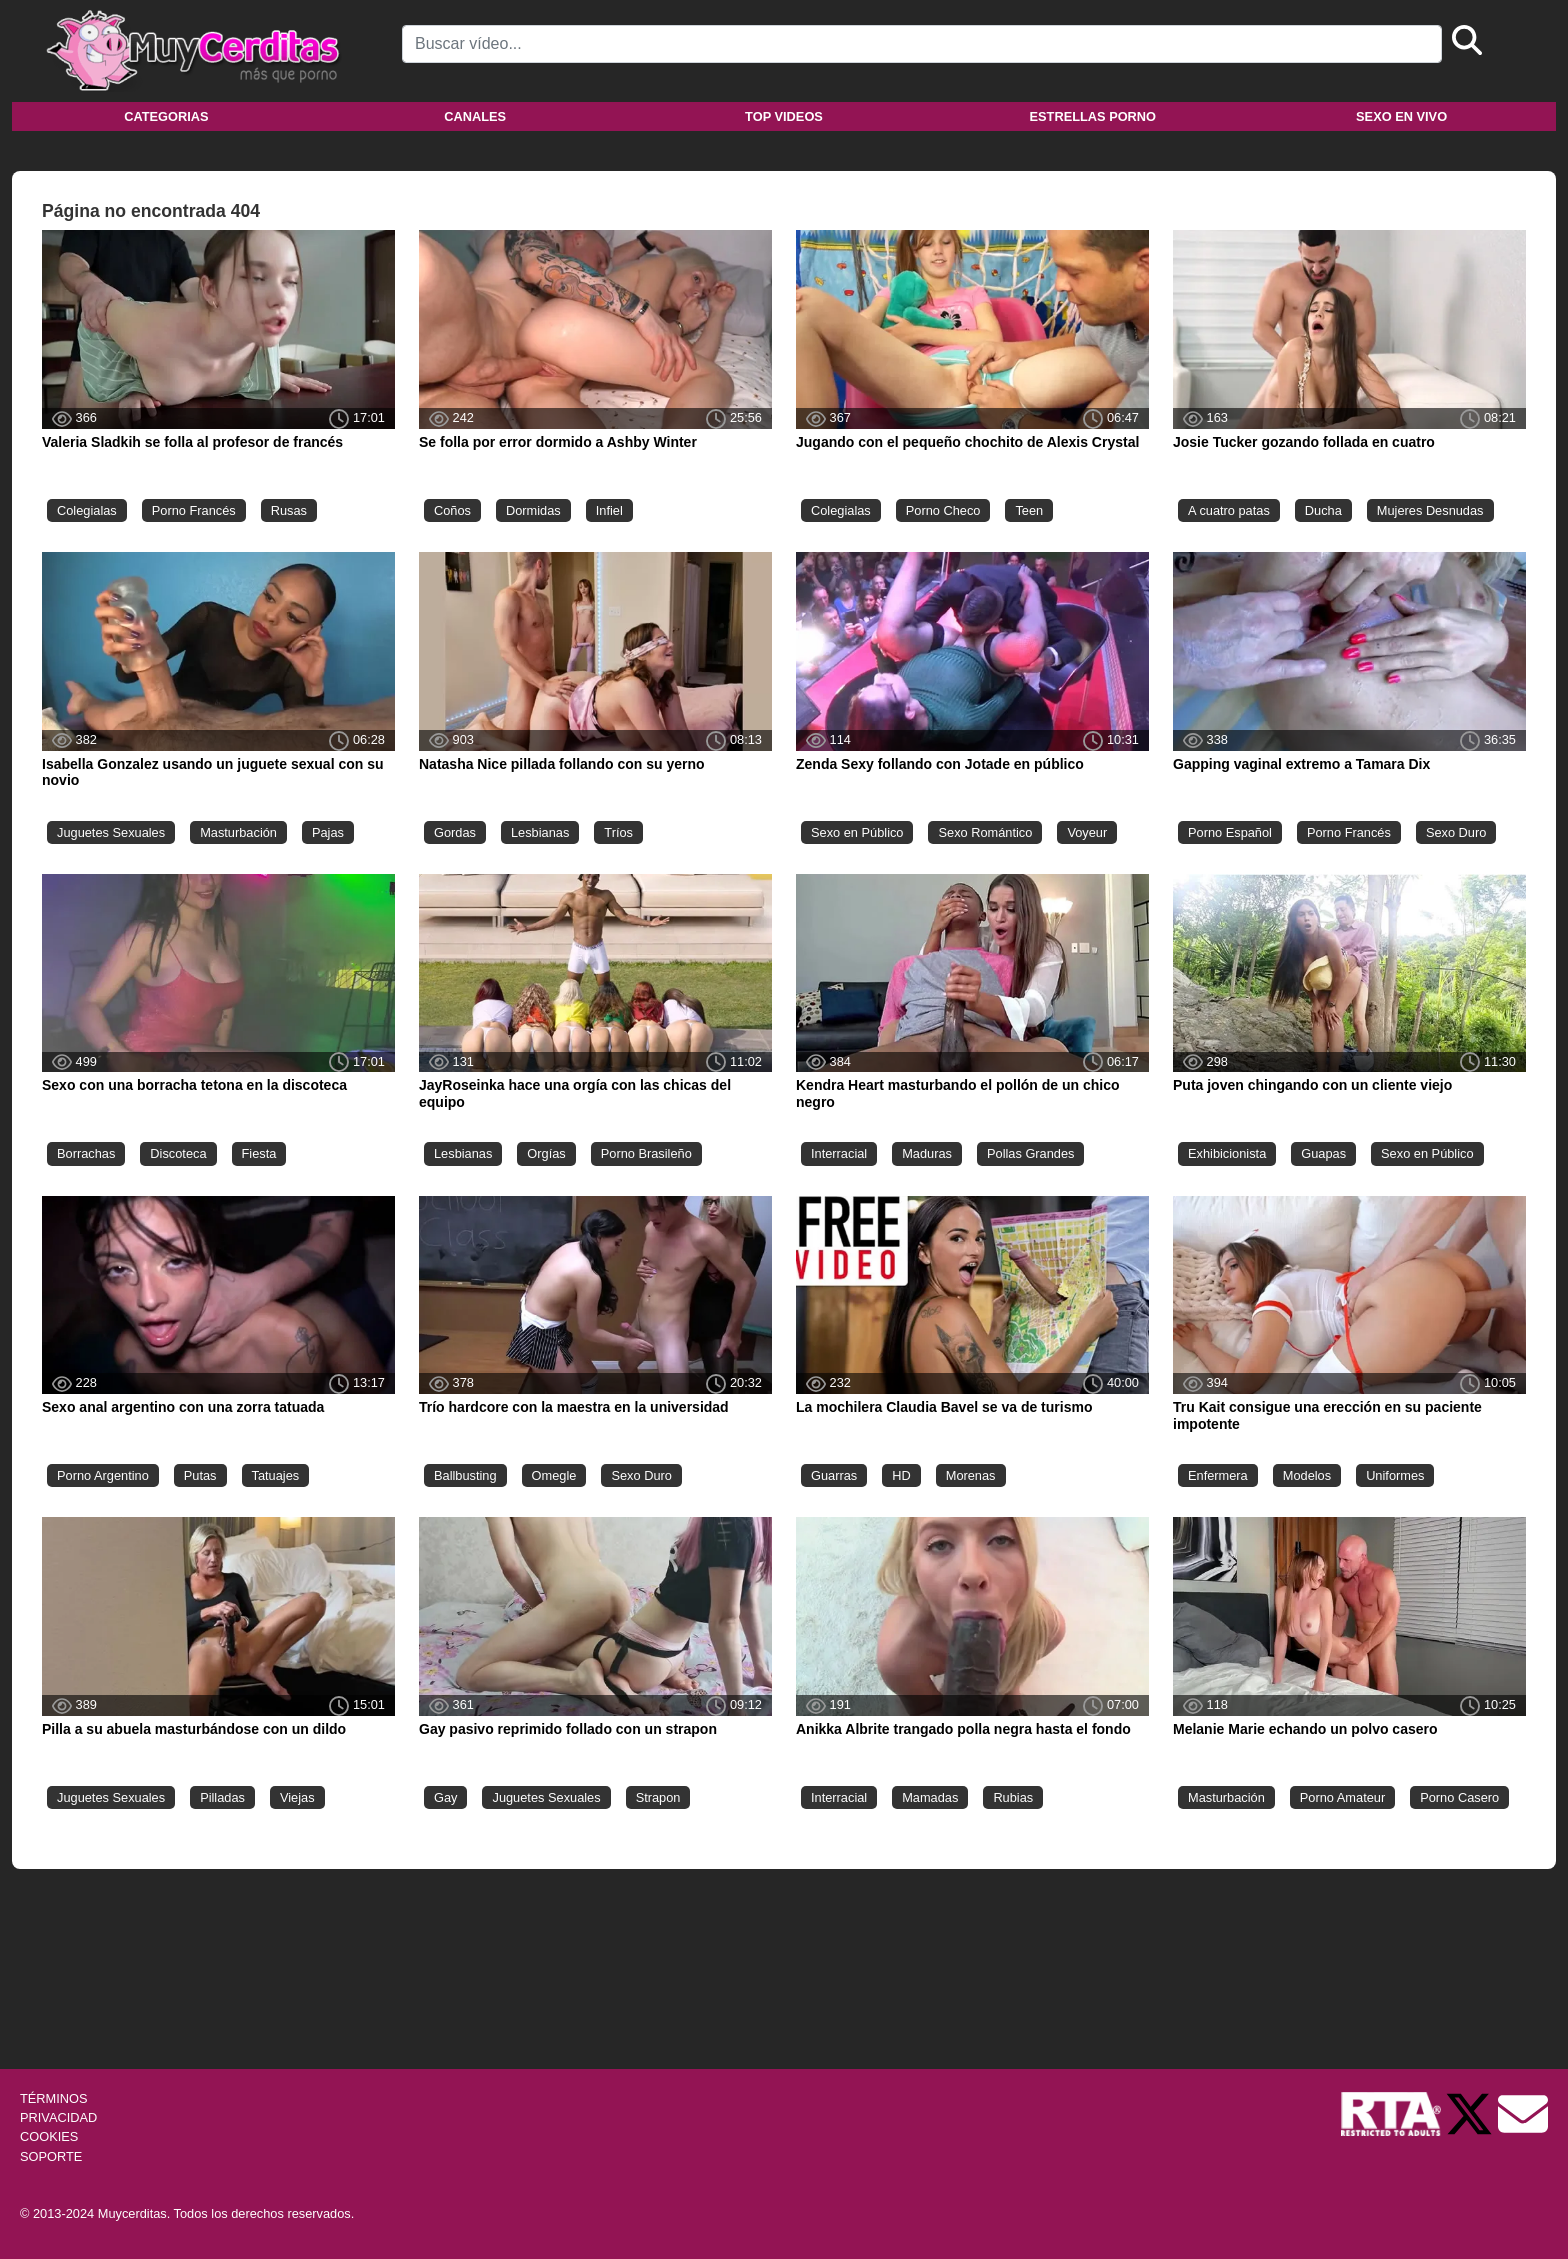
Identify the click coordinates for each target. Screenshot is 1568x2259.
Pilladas (222, 1797)
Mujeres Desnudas (1430, 510)
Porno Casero (1459, 1797)
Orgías (546, 1153)
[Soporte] (1523, 2112)
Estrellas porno (1093, 116)
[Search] (922, 44)
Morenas (971, 1475)
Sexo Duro (1456, 832)
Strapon (658, 1797)
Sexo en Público (857, 832)
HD (901, 1475)
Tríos (618, 832)
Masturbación (238, 832)
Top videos (784, 116)
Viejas (297, 1797)
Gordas (455, 832)
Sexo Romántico (985, 832)
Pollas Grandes (1031, 1153)
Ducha (1323, 510)
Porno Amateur (1342, 1797)
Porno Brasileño (646, 1153)
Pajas (328, 832)
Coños (452, 510)
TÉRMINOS (54, 2098)
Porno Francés (194, 510)
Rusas (289, 510)
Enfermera (1218, 1475)
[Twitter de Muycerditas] (1471, 2112)
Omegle (554, 1475)
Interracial (839, 1153)
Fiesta (259, 1153)
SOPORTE (51, 2156)
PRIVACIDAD (58, 2117)
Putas (200, 1475)
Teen (1029, 510)
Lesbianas (540, 832)
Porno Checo (943, 510)
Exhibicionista (1227, 1153)
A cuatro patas (1229, 510)
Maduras (927, 1153)
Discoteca (178, 1153)
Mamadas (930, 1797)
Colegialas (87, 510)
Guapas (1323, 1153)
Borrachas (86, 1153)
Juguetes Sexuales (111, 832)
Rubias (1013, 1797)
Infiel (609, 510)
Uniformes (1395, 1475)
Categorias (166, 116)
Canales (475, 116)
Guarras (834, 1475)
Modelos (1307, 1475)
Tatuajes (276, 1475)
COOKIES (49, 2136)
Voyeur (1087, 832)
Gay (445, 1797)
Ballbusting (465, 1475)
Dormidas (533, 510)
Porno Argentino (103, 1475)
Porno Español (1230, 832)
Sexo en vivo (1401, 116)
